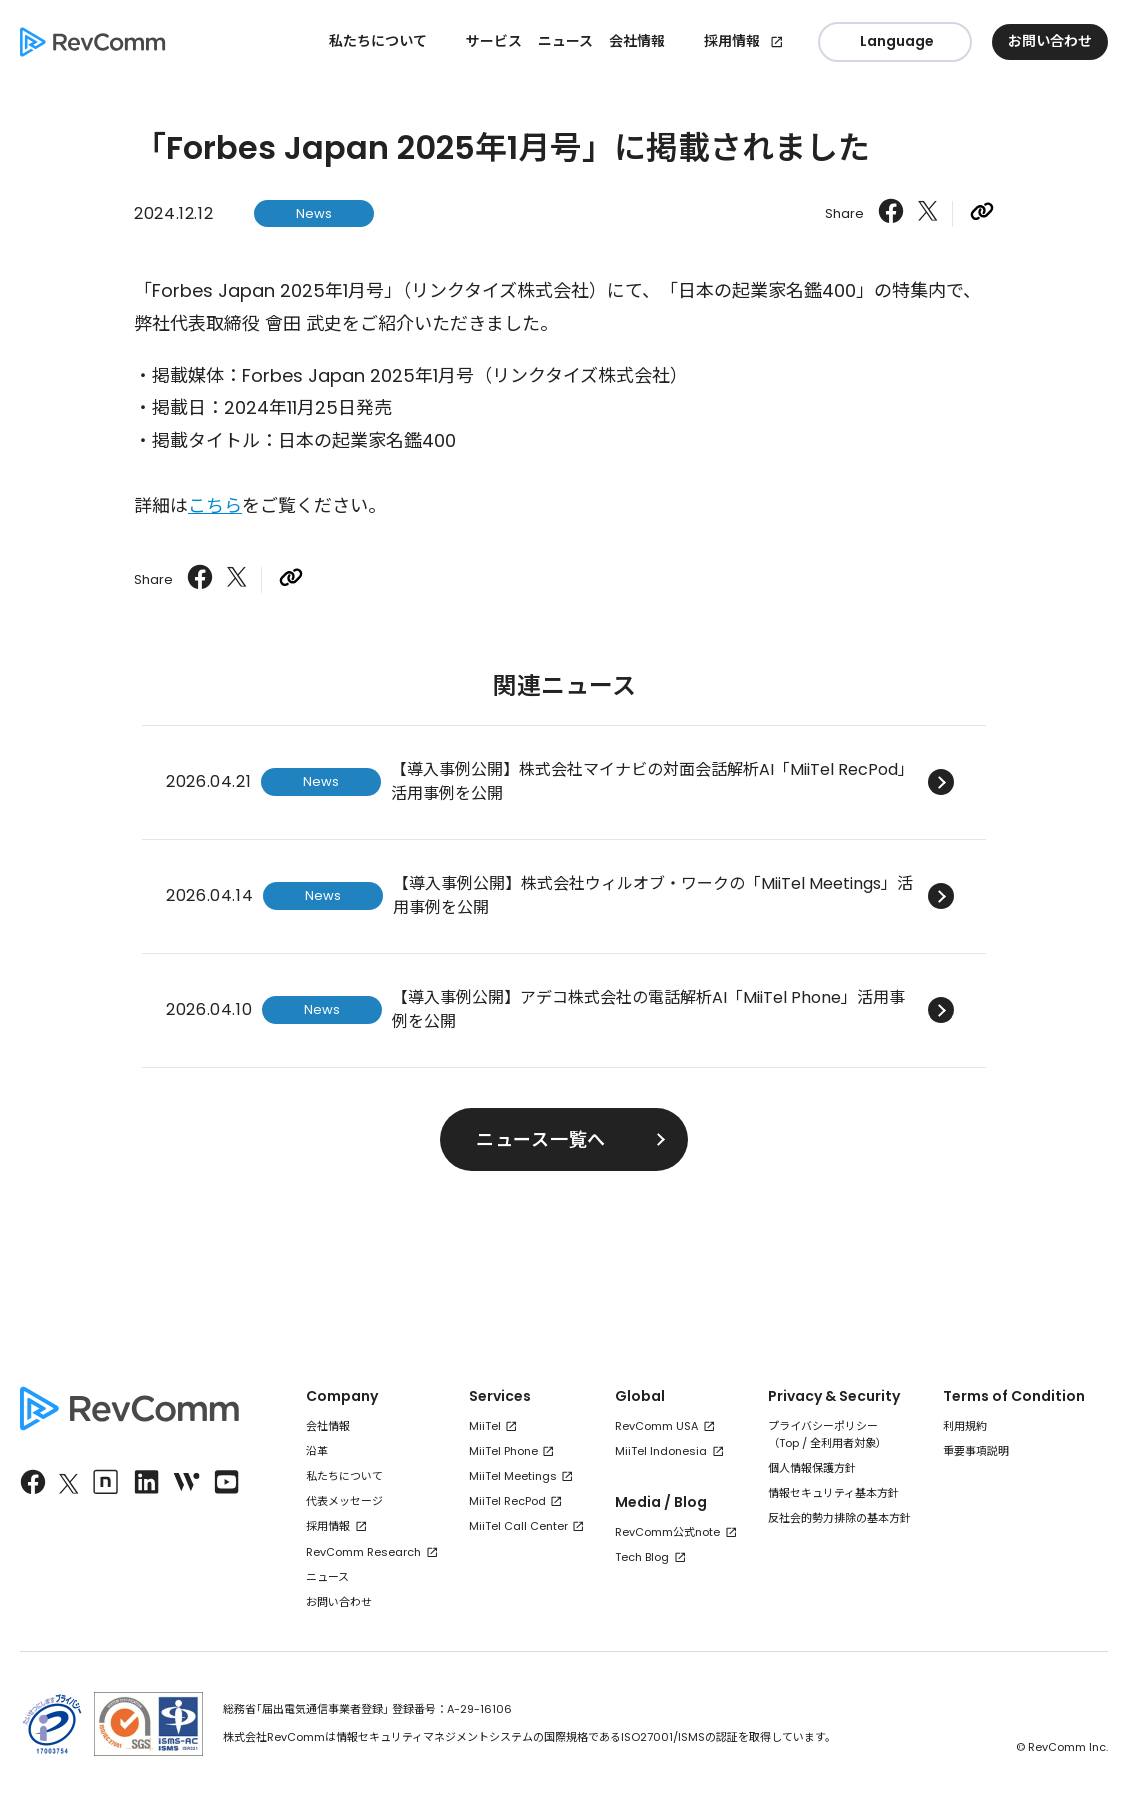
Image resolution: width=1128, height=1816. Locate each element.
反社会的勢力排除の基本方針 (839, 1518)
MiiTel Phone (503, 1451)
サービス (494, 41)
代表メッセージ (344, 1501)
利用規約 (965, 1426)
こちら (215, 505)
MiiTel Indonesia (661, 1451)
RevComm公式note (667, 1532)
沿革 (317, 1451)
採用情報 (732, 41)
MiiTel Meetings (513, 1476)
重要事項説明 (976, 1451)
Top (789, 1443)
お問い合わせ (339, 1602)
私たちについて (344, 1476)
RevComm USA (656, 1426)
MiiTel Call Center (518, 1526)
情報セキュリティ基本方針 (833, 1493)
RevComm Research (363, 1552)
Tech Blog (642, 1557)
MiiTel (485, 1426)
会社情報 (328, 1426)
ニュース (565, 41)
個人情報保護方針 (812, 1468)
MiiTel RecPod (507, 1501)
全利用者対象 (843, 1443)
